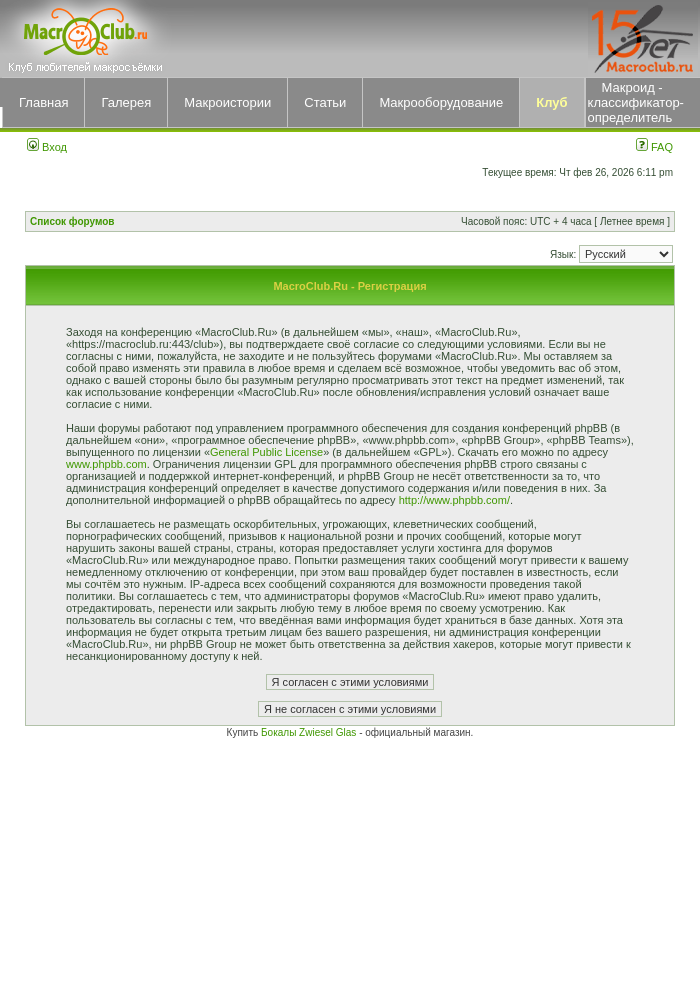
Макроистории (227, 102)
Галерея (126, 102)
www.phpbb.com (106, 464)
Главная (43, 102)
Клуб (551, 102)
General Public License (266, 452)
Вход (47, 147)
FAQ (654, 147)
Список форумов (72, 221)
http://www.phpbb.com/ (454, 500)
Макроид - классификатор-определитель (636, 102)
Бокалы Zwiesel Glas (310, 732)
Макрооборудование (441, 102)
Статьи (325, 102)
